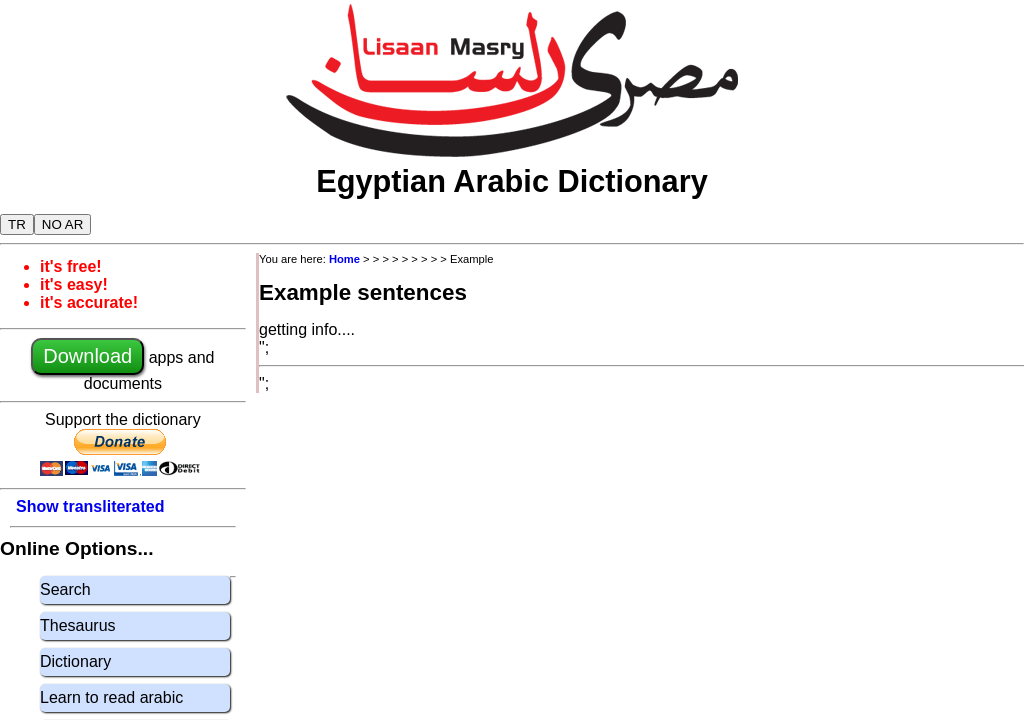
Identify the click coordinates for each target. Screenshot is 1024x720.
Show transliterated (90, 506)
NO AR (62, 224)
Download (87, 356)
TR (17, 224)
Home (344, 259)
